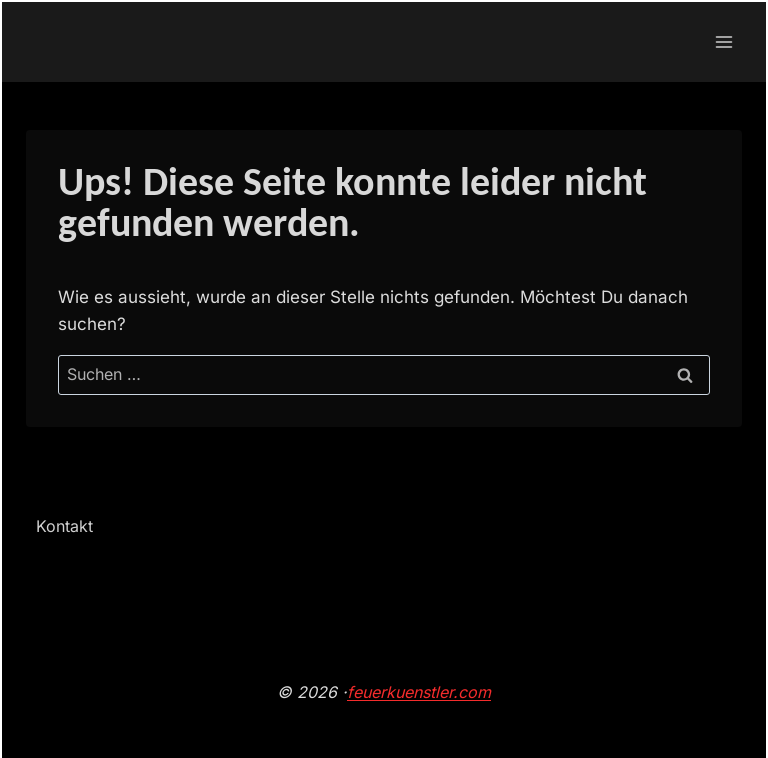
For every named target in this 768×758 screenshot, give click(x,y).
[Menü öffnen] (723, 41)
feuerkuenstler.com (419, 692)
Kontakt (64, 526)
